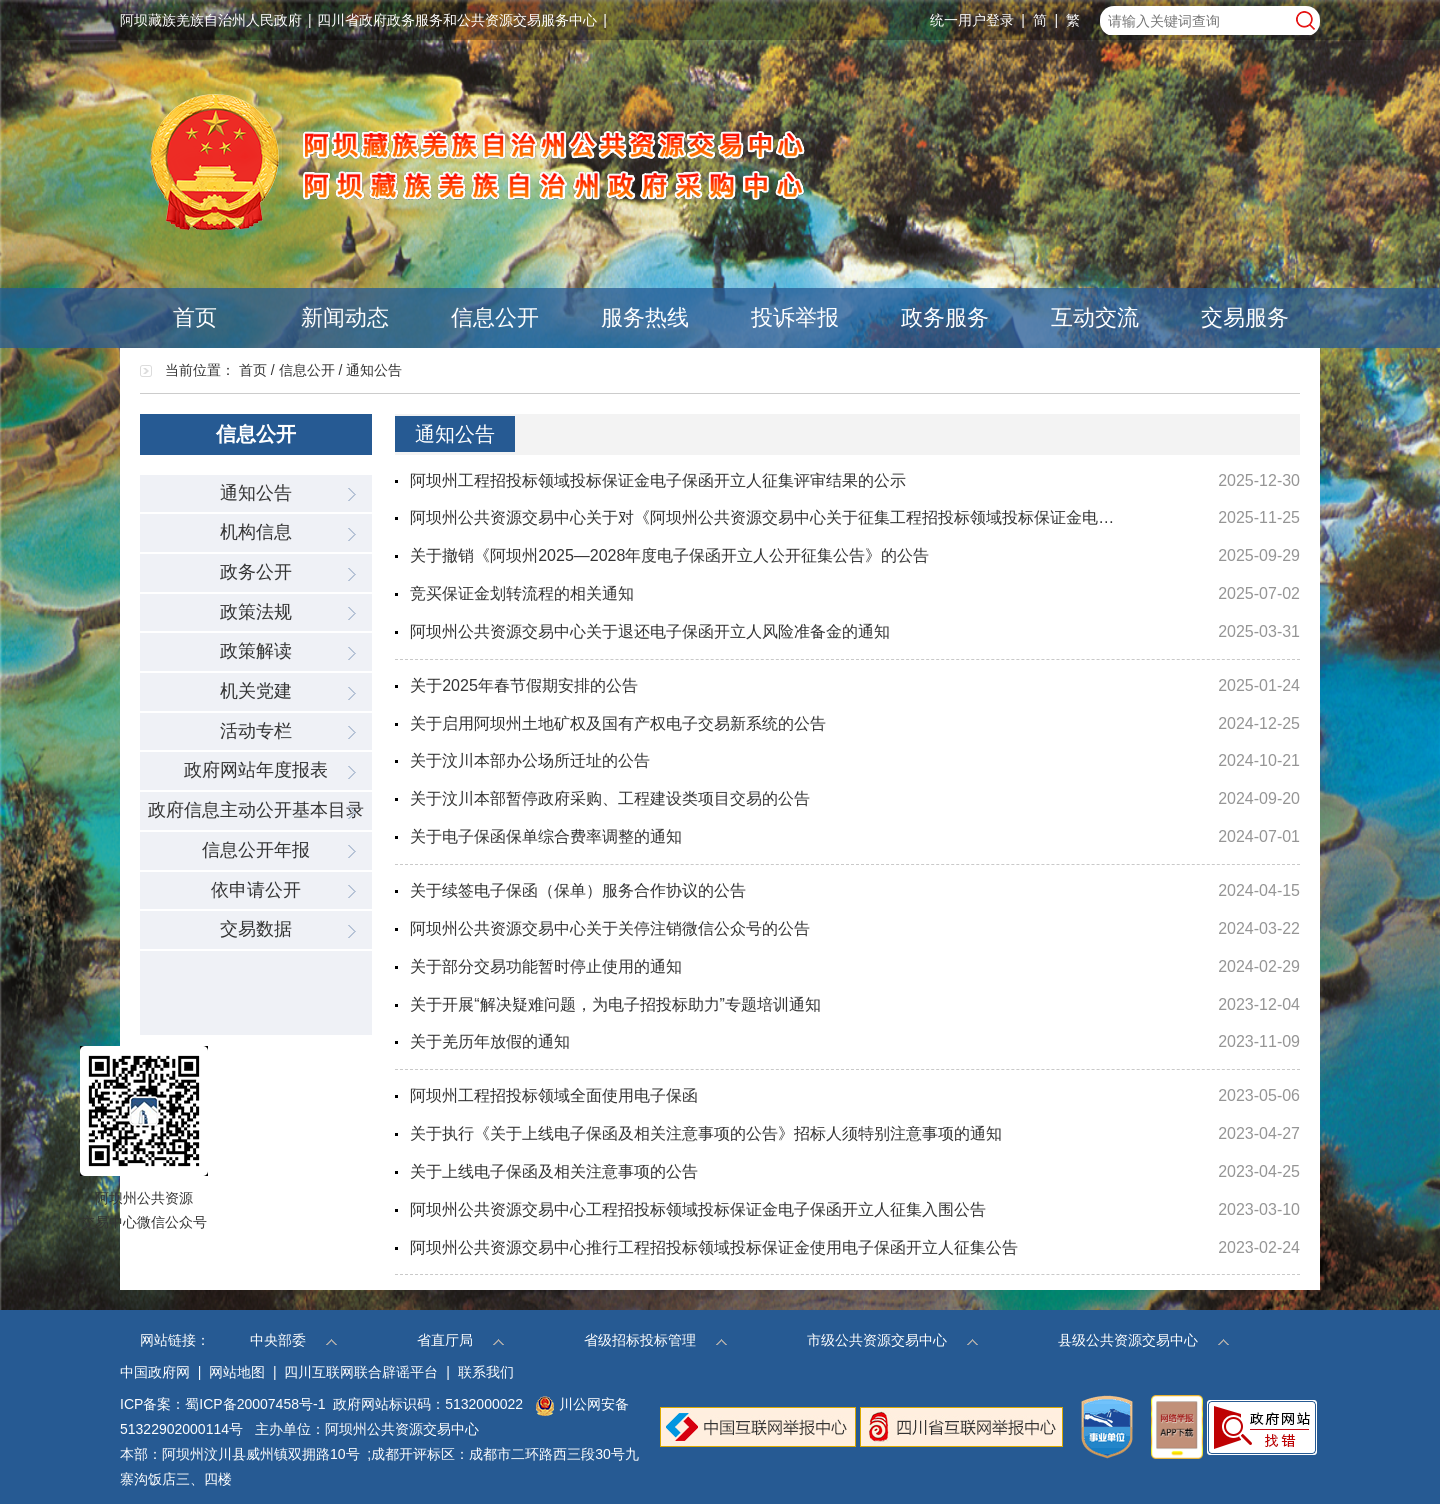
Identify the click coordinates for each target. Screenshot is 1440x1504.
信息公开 (495, 317)
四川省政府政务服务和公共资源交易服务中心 (457, 20)
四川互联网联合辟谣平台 (361, 1372)
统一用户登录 (972, 20)
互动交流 (1095, 317)
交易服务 (1245, 317)
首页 (195, 317)
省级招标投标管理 (655, 1340)
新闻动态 (345, 317)
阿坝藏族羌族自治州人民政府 (211, 20)
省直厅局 (460, 1340)
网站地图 (237, 1372)
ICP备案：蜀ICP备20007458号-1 (222, 1404)
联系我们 (486, 1372)
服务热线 (645, 317)
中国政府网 (155, 1372)
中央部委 (293, 1340)
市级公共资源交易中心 (892, 1340)
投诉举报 (795, 317)
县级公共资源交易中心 (1143, 1340)
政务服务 (945, 317)
